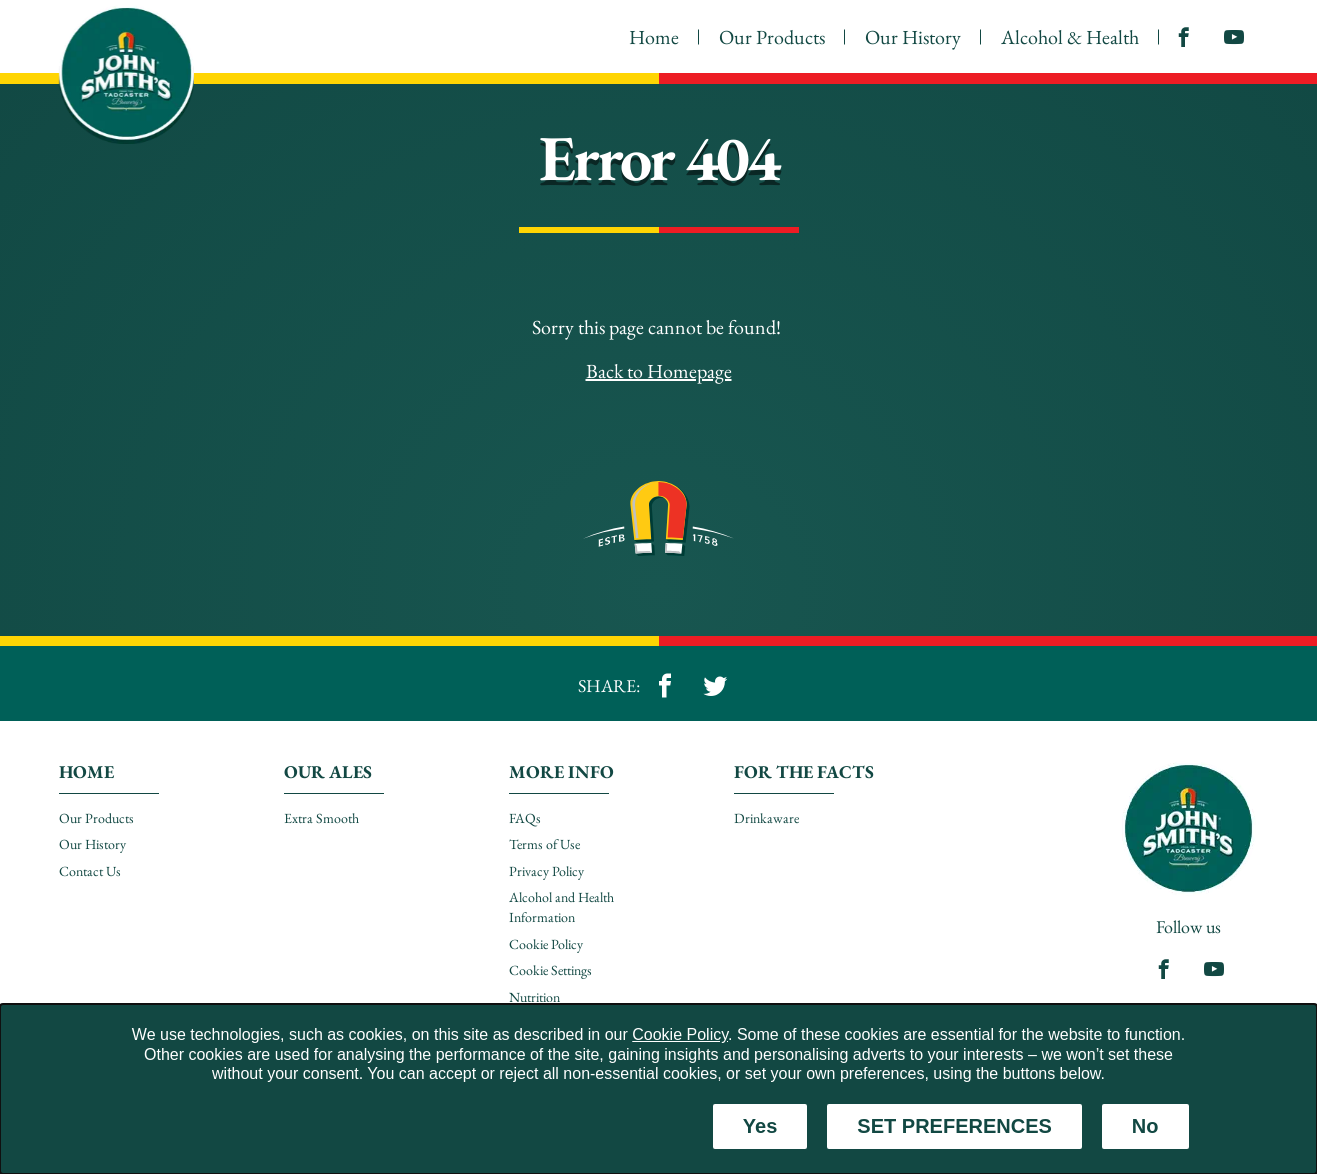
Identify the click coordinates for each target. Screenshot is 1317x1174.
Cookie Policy (680, 1034)
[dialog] (658, 1089)
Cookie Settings (550, 970)
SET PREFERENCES (954, 1126)
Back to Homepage (659, 371)
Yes (760, 1126)
